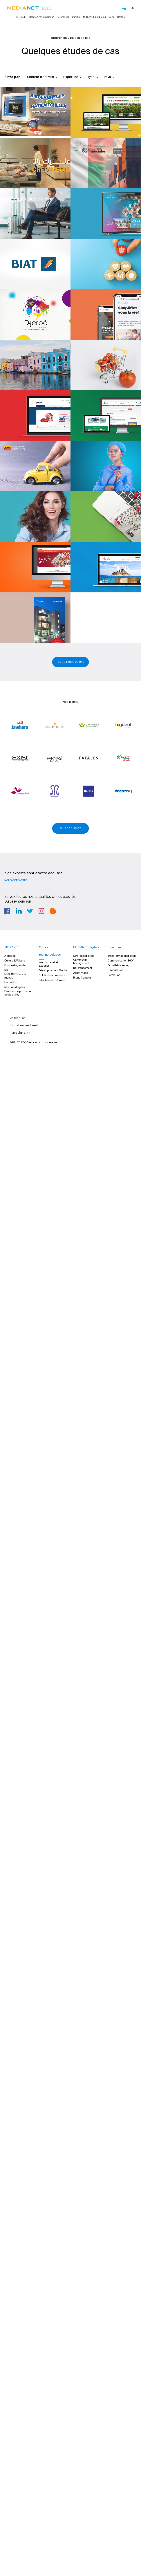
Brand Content (82, 977)
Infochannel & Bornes (52, 980)
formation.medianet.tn (25, 1025)
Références (63, 17)
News (112, 17)
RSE (6, 970)
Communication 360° (121, 960)
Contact (121, 17)
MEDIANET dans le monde (15, 976)
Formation (114, 975)
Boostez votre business (41, 17)
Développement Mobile (53, 970)
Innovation (10, 982)
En (132, 7)
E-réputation (115, 970)
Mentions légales (14, 987)
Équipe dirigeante (15, 965)
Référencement (82, 968)
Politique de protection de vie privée (18, 993)
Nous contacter (15, 880)
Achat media (80, 972)
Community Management (81, 961)
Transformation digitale (122, 955)
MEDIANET (21, 17)
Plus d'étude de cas (70, 662)
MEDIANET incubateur (94, 17)
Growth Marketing (118, 965)
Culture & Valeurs (14, 960)
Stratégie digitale (83, 955)
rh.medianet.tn (20, 1032)
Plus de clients (70, 828)
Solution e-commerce (52, 975)
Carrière (76, 17)
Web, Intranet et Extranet (48, 964)
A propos (10, 955)
